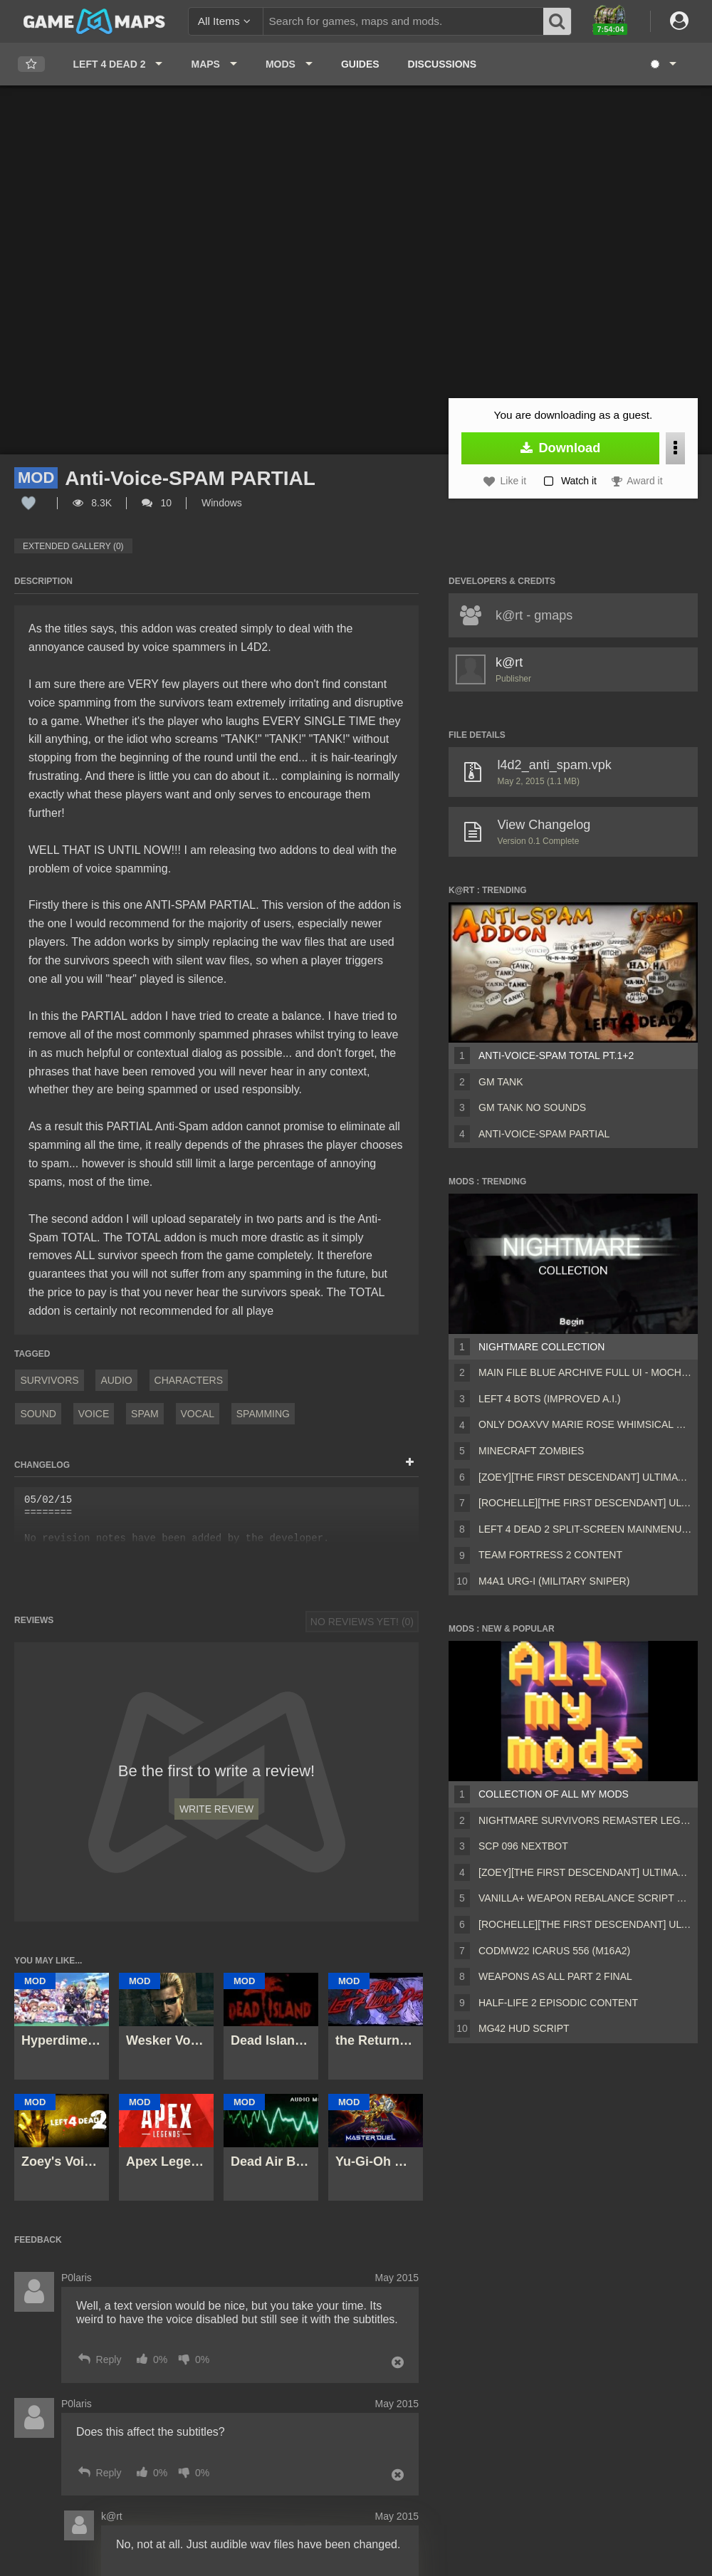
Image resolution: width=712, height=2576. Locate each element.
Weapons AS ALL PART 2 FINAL (555, 1976)
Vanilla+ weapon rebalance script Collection (585, 1898)
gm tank (500, 1082)
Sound (38, 1413)
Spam (145, 1413)
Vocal (197, 1413)
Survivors (49, 1380)
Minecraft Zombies (531, 1450)
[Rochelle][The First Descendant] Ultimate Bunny (585, 1502)
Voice (94, 1413)
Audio (116, 1380)
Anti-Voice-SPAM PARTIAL (543, 1134)
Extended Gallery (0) (73, 546)
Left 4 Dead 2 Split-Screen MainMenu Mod (585, 1529)
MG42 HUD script (524, 2028)
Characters (189, 1380)
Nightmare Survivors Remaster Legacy (585, 1820)
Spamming (263, 1413)
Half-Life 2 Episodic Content (558, 2002)
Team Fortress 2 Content (550, 1554)
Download (560, 448)
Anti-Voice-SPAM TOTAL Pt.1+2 (556, 1055)
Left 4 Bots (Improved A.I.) (549, 1398)
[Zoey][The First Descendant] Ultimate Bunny (585, 1477)
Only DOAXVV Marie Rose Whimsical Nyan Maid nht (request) (585, 1424)
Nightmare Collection (541, 1346)
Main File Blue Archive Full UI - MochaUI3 (585, 1372)
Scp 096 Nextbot (523, 1846)
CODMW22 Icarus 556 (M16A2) (554, 1950)
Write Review (216, 1809)
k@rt (509, 662)
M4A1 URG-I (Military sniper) (553, 1581)
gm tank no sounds (532, 1107)
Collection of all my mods (553, 1794)
